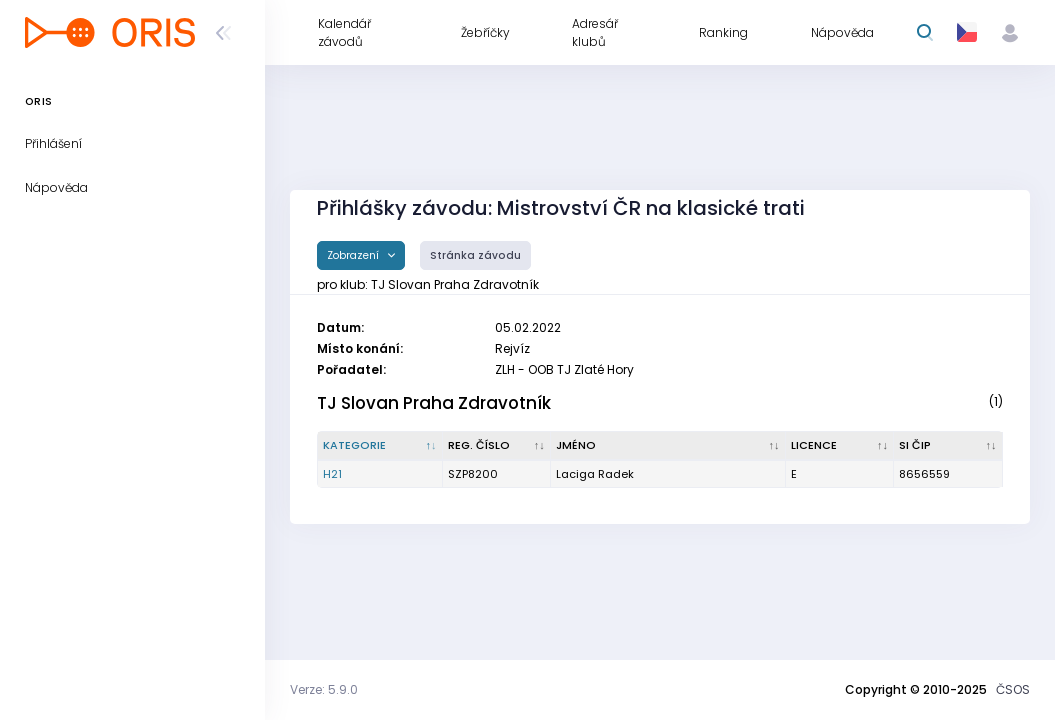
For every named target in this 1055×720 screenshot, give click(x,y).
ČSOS (1013, 689)
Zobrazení (354, 255)
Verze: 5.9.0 (324, 689)
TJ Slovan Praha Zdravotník (434, 403)
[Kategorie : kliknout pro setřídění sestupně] (380, 446)
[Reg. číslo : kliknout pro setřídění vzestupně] (497, 446)
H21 (332, 474)
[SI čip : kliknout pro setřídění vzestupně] (948, 446)
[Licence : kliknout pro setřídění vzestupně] (840, 446)
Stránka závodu (475, 255)
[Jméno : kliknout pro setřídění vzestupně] (668, 446)
